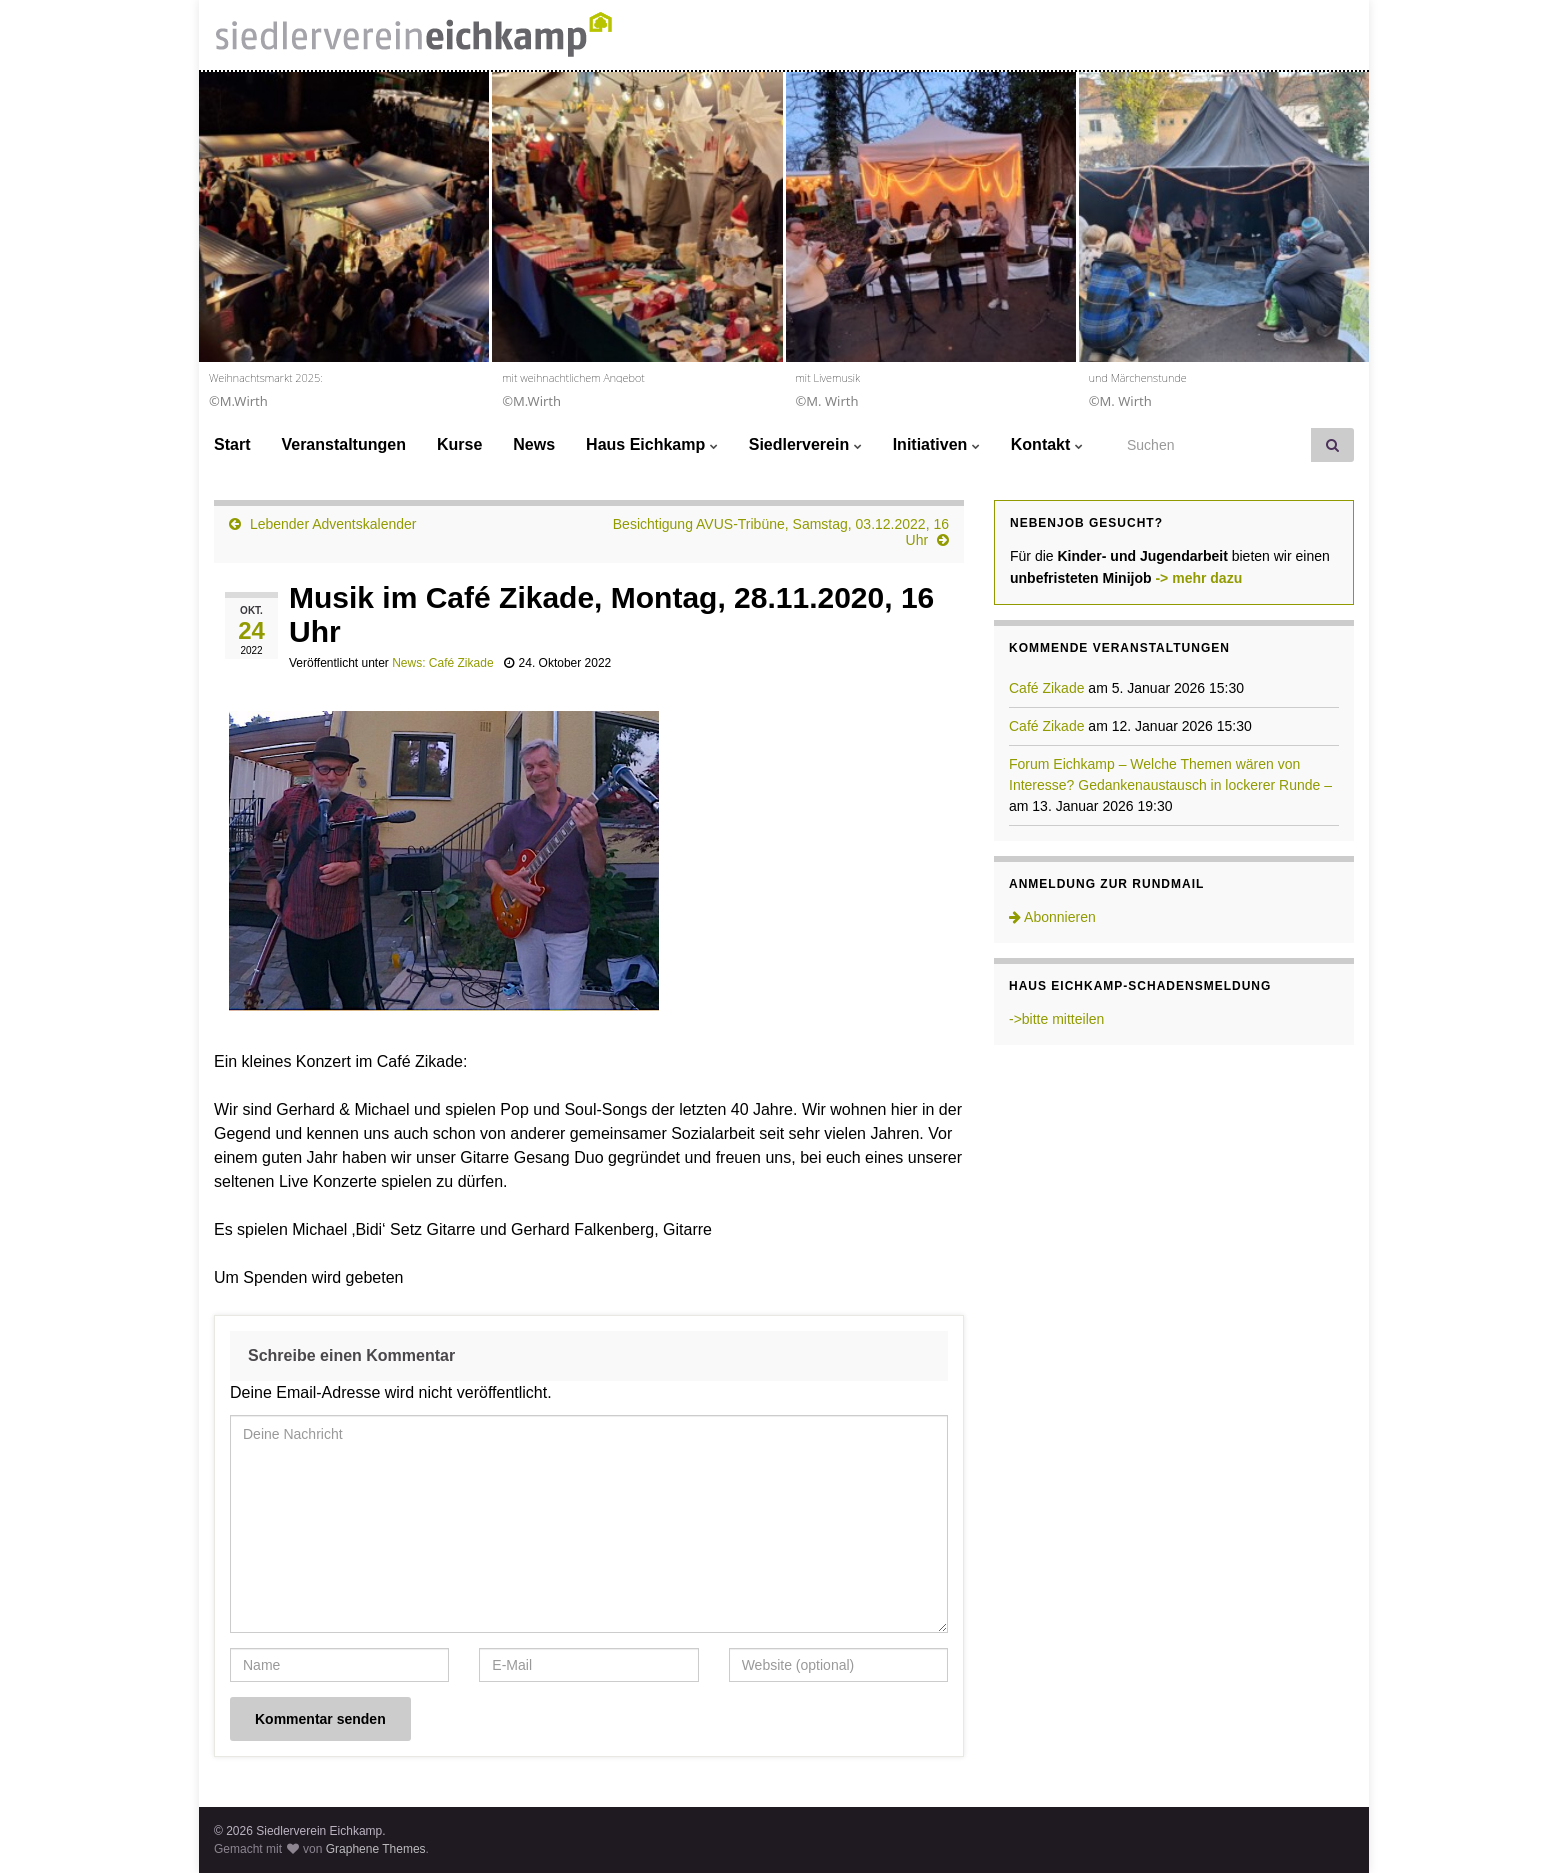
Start (232, 444)
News (534, 444)
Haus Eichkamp (652, 444)
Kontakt (1047, 444)
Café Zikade (1046, 688)
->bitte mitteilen (1056, 1019)
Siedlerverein (805, 444)
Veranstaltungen (343, 444)
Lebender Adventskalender (333, 524)
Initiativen (936, 444)
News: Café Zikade (442, 663)
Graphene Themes (376, 1849)
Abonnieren (1052, 917)
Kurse (459, 444)
